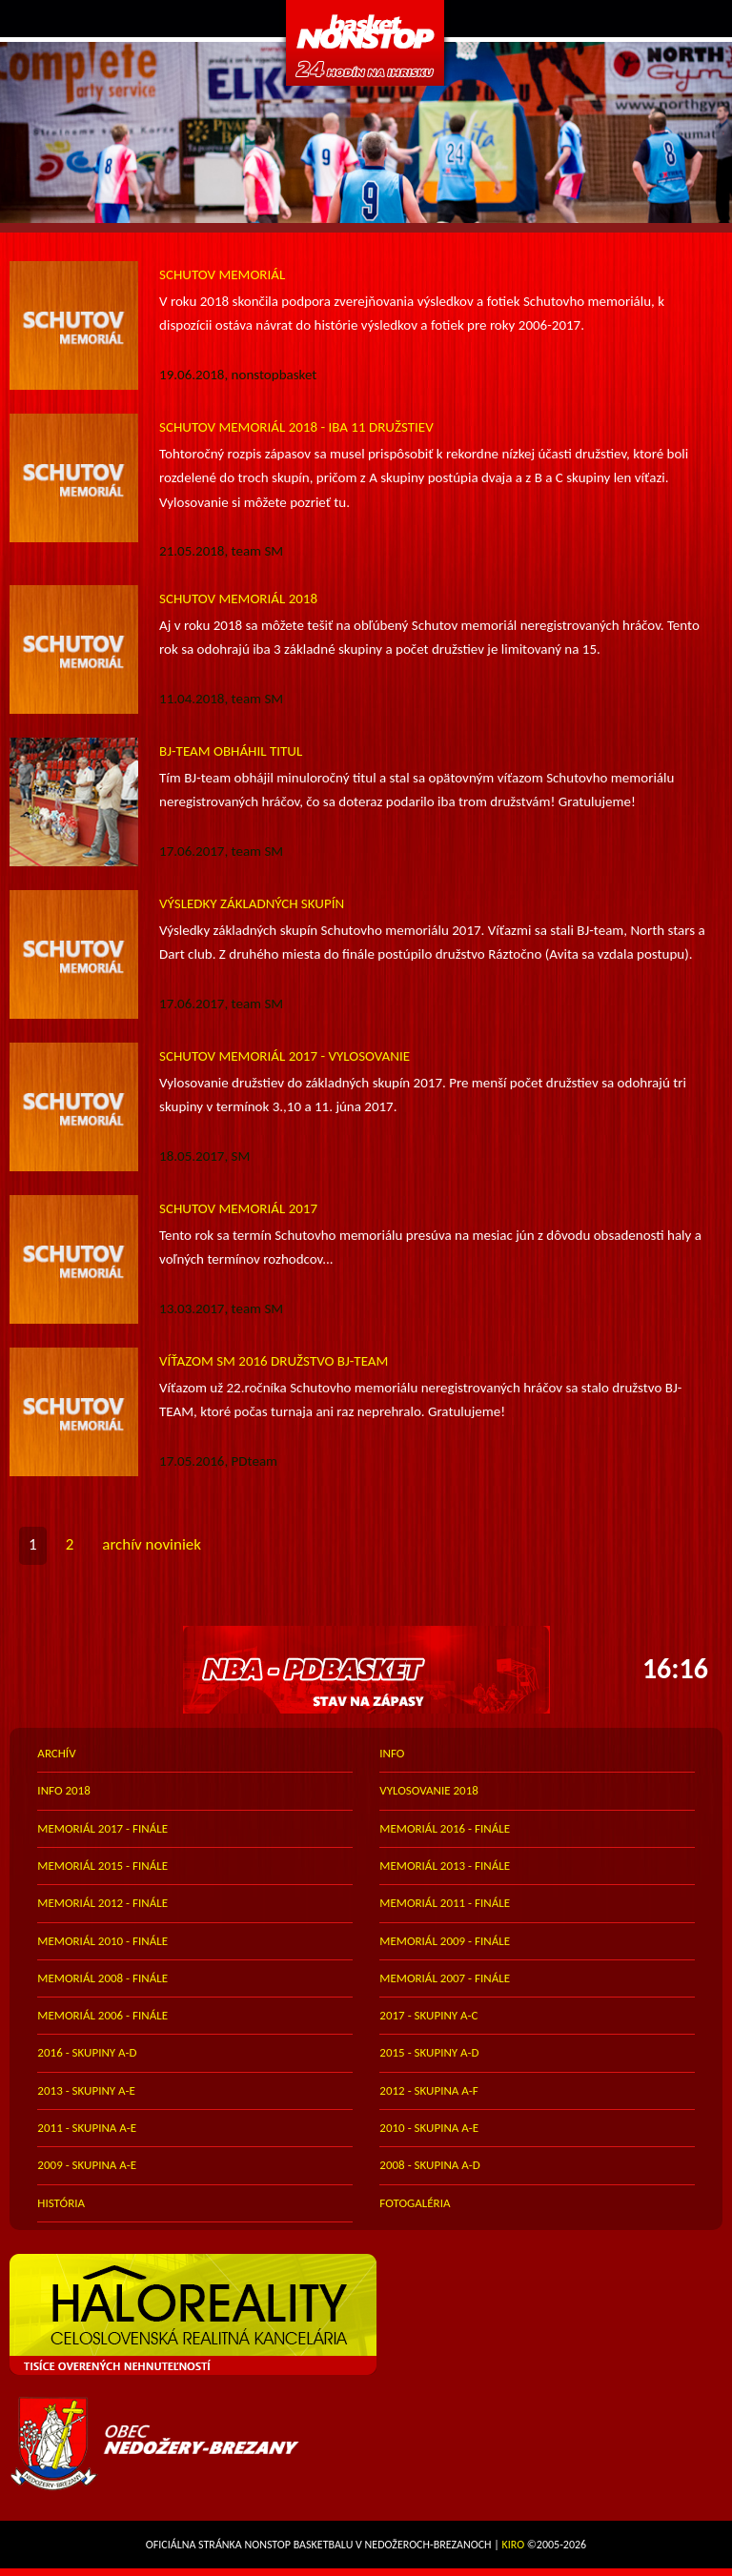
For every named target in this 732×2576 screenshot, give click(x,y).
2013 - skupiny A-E (86, 2090)
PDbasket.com (366, 43)
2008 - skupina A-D (429, 2165)
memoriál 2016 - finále (444, 1828)
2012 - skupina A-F (428, 2090)
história (61, 2203)
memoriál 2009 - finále (444, 1941)
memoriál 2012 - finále (102, 1903)
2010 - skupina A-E (428, 2127)
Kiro (513, 2544)
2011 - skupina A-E (86, 2127)
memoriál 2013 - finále (444, 1865)
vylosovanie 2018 (428, 1790)
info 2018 (63, 1790)
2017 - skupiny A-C (428, 2015)
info (391, 1753)
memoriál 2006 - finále (102, 2015)
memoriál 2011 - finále (444, 1903)
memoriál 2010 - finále (102, 1941)
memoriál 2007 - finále (444, 1978)
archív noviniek (151, 1544)
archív (56, 1753)
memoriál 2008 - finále (102, 1978)
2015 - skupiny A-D (428, 2052)
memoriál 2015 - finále (102, 1865)
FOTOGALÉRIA (414, 2203)
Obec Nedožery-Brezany (366, 2444)
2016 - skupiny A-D (86, 2052)
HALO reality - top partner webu (366, 2315)
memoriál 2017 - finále (102, 1828)
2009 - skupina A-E (86, 2165)
